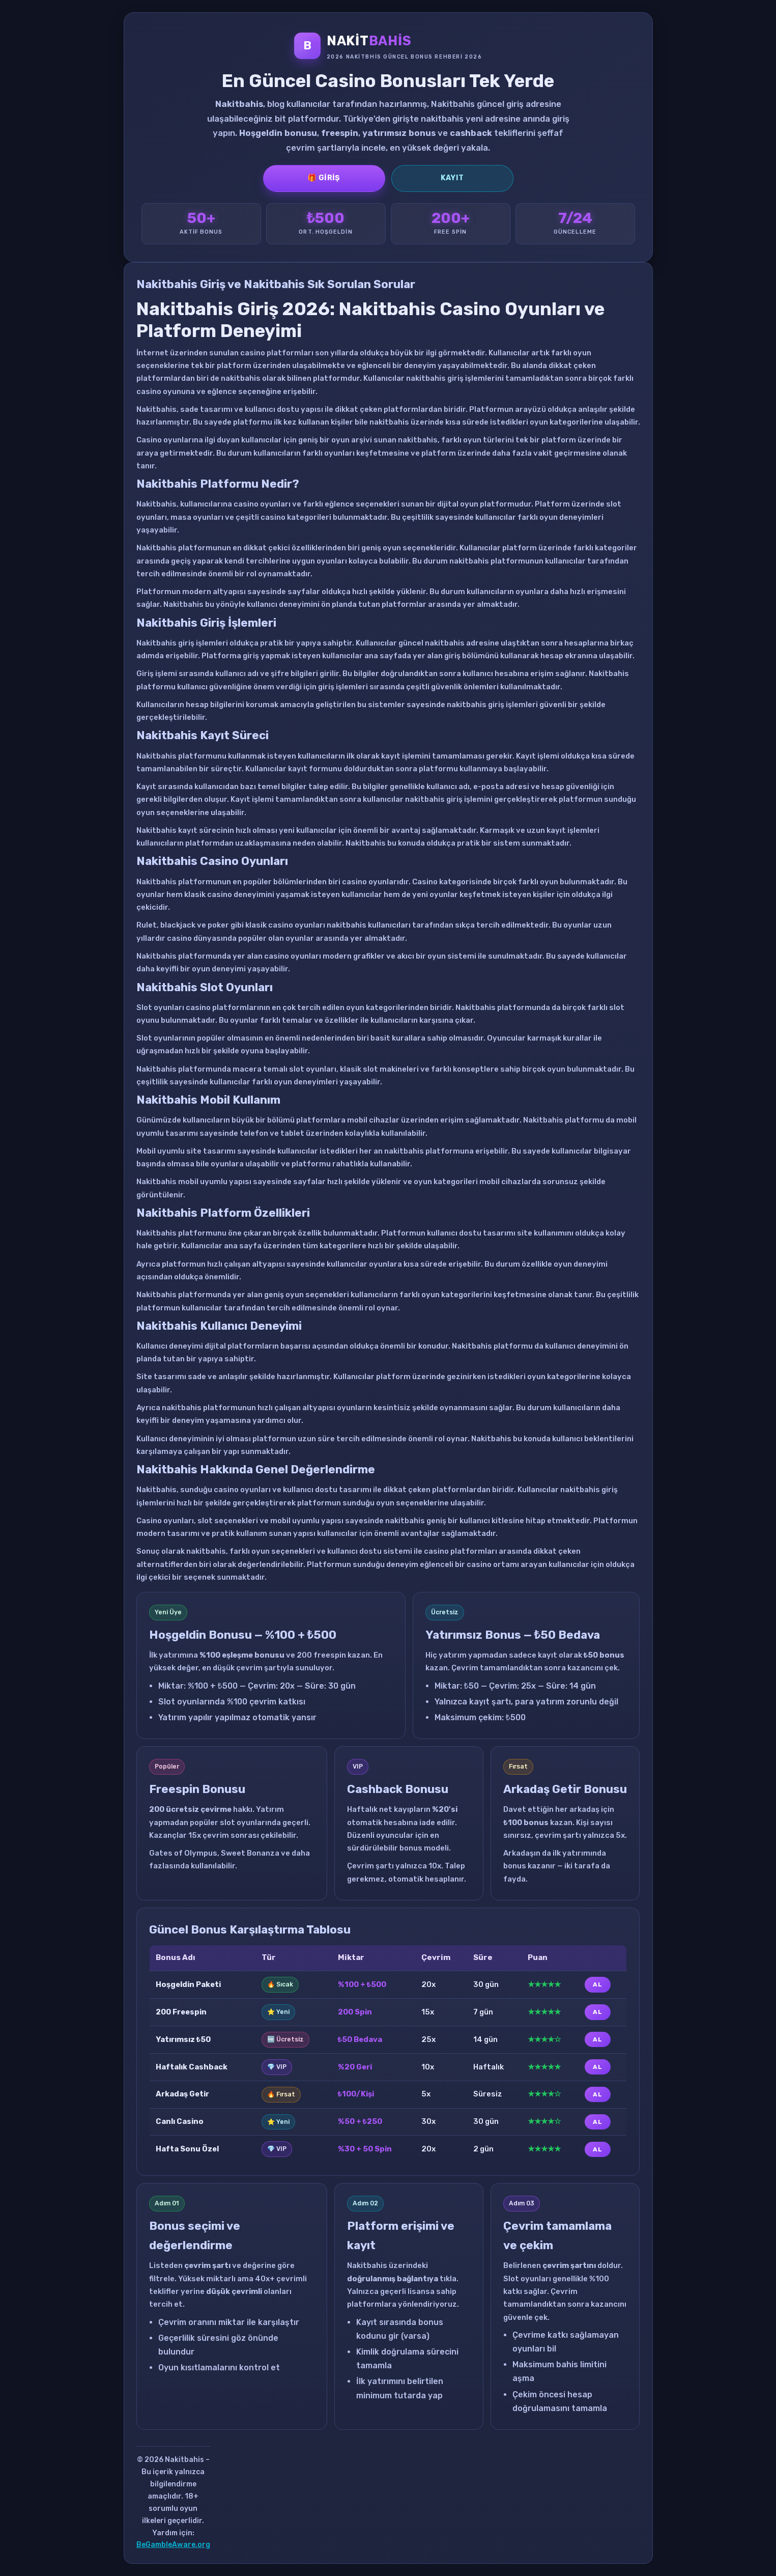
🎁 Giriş (323, 178)
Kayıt (452, 178)
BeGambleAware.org (173, 2544)
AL (597, 1984)
